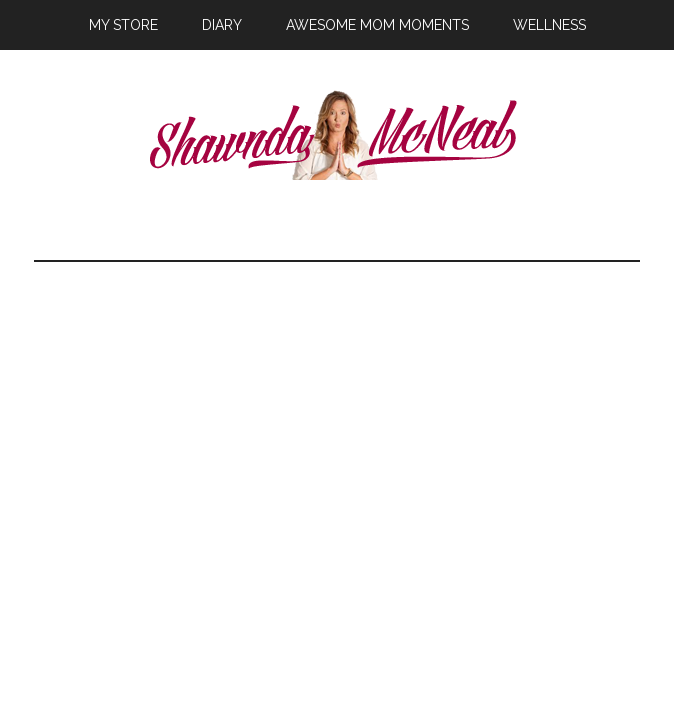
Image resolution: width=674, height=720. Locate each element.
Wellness (549, 25)
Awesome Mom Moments (377, 25)
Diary (222, 25)
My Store (123, 25)
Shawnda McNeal (337, 135)
